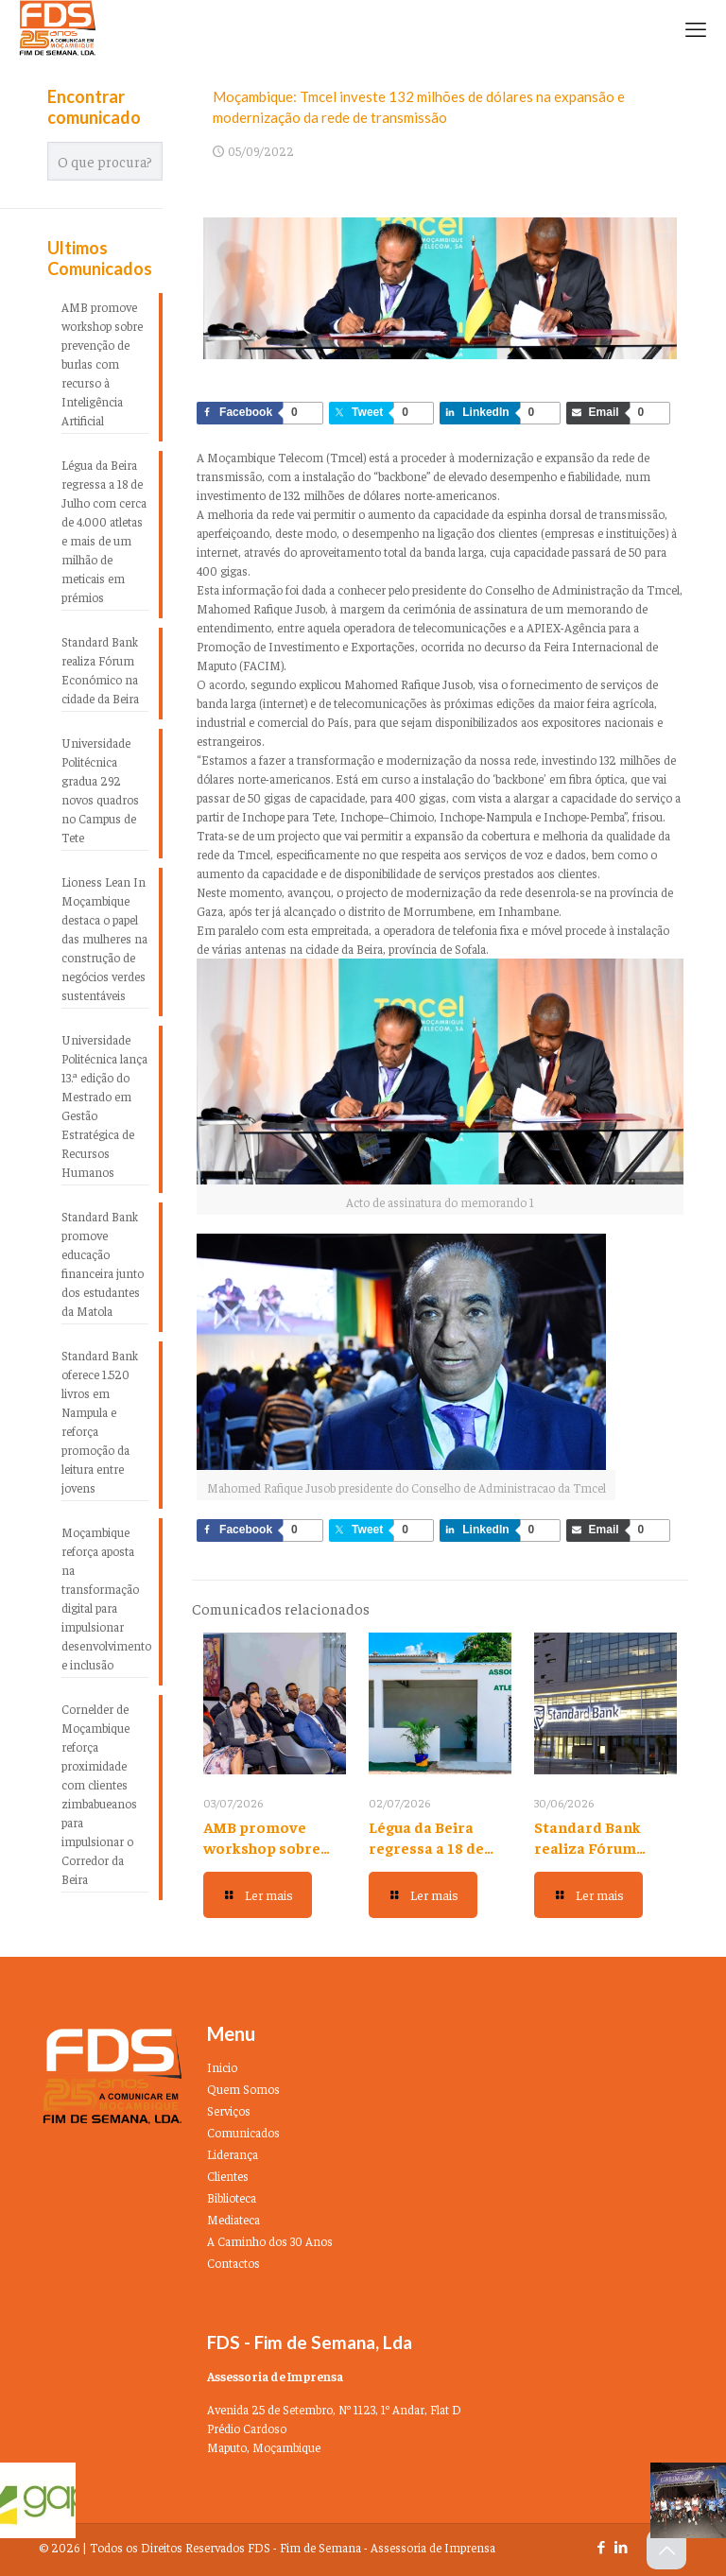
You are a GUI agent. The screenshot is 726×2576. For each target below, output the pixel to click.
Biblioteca (231, 2197)
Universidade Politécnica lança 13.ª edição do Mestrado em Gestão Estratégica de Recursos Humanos (104, 1105)
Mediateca (233, 2219)
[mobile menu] (696, 28)
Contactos (233, 2263)
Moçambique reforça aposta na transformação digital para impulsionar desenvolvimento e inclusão (104, 1598)
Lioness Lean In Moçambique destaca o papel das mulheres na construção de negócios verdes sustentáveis (104, 938)
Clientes (228, 2176)
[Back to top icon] (666, 2549)
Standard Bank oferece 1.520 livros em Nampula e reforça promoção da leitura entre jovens (99, 1421)
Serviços (229, 2110)
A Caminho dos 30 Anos (270, 2241)
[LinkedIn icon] (621, 2546)
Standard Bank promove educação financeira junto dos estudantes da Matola (102, 1263)
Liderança (232, 2154)
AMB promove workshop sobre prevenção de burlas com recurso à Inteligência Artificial (102, 363)
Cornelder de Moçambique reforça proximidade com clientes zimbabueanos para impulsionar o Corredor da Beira (99, 1794)
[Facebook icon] (601, 2546)
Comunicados (243, 2132)
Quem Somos (243, 2089)
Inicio (222, 2067)
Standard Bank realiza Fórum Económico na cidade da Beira (100, 669)
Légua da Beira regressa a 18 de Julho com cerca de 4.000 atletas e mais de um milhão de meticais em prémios (104, 531)
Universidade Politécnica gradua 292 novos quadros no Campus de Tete (100, 790)
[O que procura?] (105, 161)
